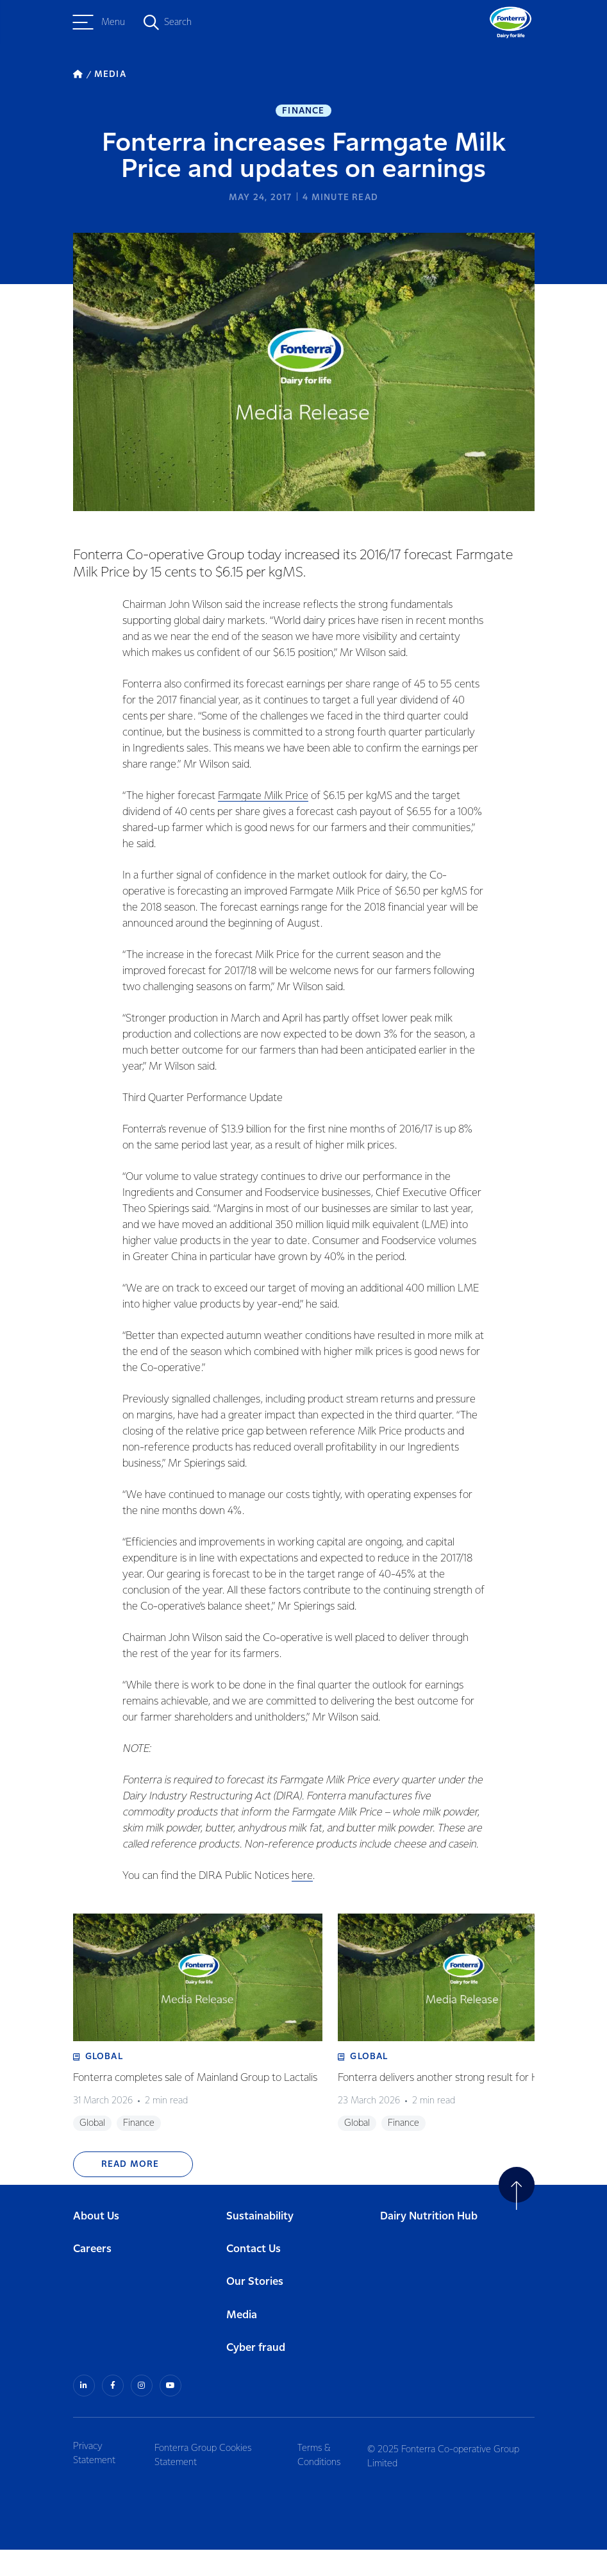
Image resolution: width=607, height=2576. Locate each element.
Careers (92, 2277)
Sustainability (260, 2244)
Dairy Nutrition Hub (429, 2244)
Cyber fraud (255, 2375)
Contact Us (253, 2277)
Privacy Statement (94, 2479)
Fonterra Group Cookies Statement (208, 2479)
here (299, 1881)
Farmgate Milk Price (260, 801)
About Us (96, 2244)
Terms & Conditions (325, 2479)
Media (241, 2342)
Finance (303, 112)
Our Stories (254, 2310)
